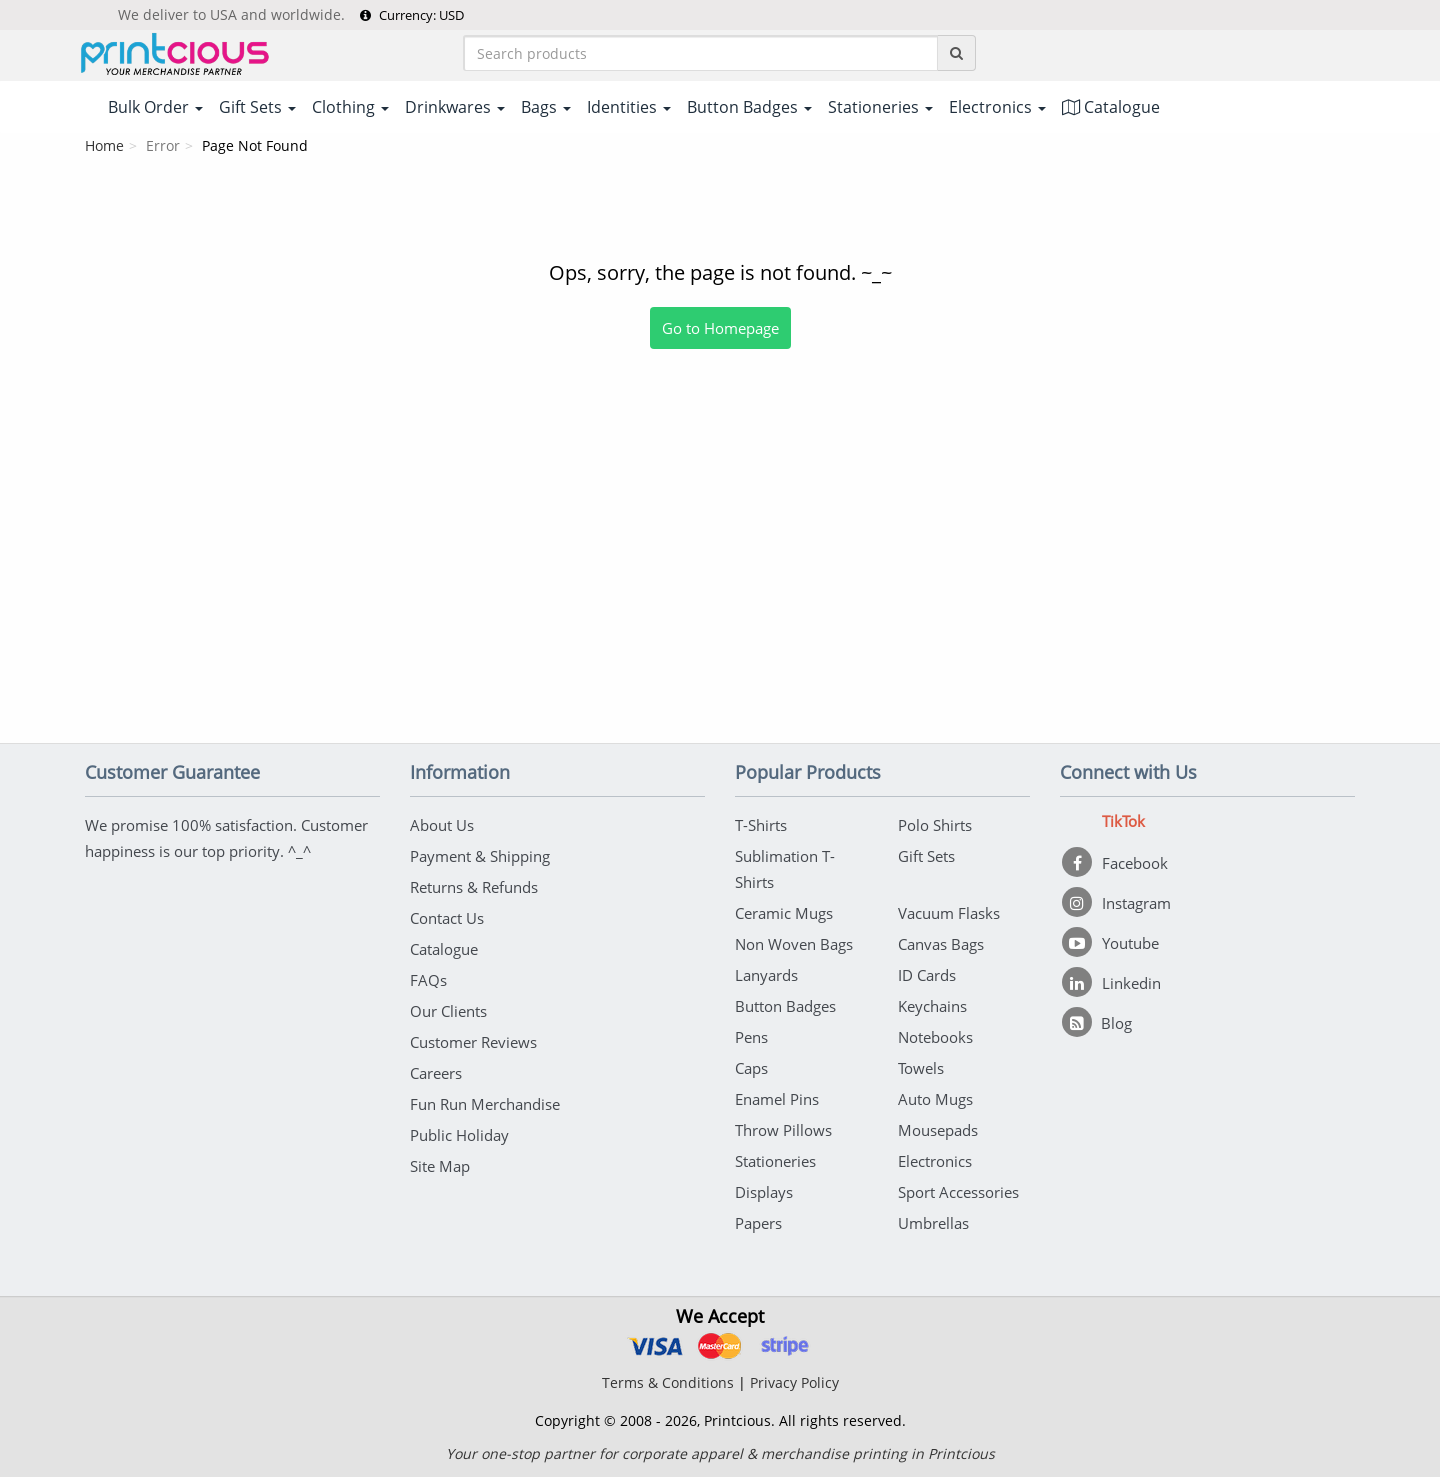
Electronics (935, 1161)
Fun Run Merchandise (485, 1104)
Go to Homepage (720, 328)
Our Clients (448, 1011)
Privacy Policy (794, 1382)
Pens (751, 1037)
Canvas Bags (941, 944)
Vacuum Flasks (949, 913)
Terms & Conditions (668, 1382)
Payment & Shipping (480, 856)
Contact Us (447, 918)
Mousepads (938, 1130)
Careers (436, 1073)
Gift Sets (926, 856)
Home (104, 145)
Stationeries (775, 1161)
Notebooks (935, 1037)
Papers (758, 1223)
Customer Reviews (473, 1042)
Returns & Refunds (474, 887)
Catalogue (1111, 107)
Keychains (932, 1006)
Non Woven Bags (794, 944)
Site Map (440, 1166)
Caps (751, 1068)
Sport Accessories (958, 1192)
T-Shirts (761, 825)
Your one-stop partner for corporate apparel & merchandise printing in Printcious (720, 1453)
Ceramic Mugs (784, 913)
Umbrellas (933, 1223)
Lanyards (766, 975)
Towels (921, 1068)
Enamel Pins (777, 1099)
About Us (442, 825)
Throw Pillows (783, 1130)
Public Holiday (459, 1135)
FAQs (428, 980)
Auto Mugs (935, 1099)
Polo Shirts (935, 825)
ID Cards (927, 975)
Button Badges (785, 1006)
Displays (764, 1192)
